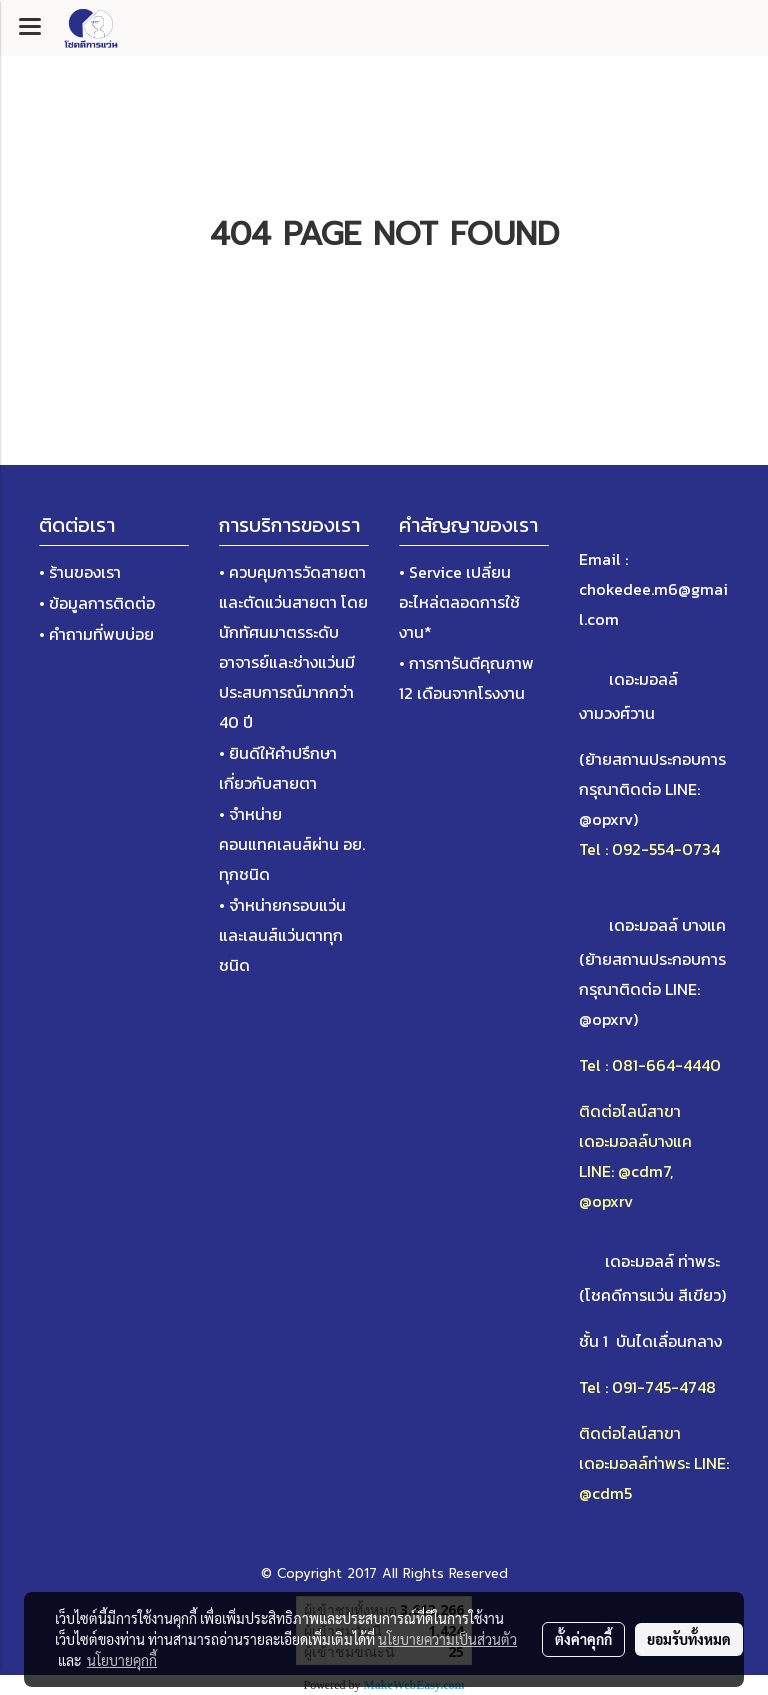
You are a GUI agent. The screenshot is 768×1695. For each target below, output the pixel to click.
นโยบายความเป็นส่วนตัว (447, 1639)
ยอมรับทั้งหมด (689, 1639)
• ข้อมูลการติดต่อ (97, 603)
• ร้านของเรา (80, 572)
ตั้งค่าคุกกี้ (583, 1639)
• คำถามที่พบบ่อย (96, 634)
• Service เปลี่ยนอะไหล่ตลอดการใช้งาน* (459, 602)
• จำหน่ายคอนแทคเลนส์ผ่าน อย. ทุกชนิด (292, 844)
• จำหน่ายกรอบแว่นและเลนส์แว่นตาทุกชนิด (282, 935)
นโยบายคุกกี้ (122, 1660)
